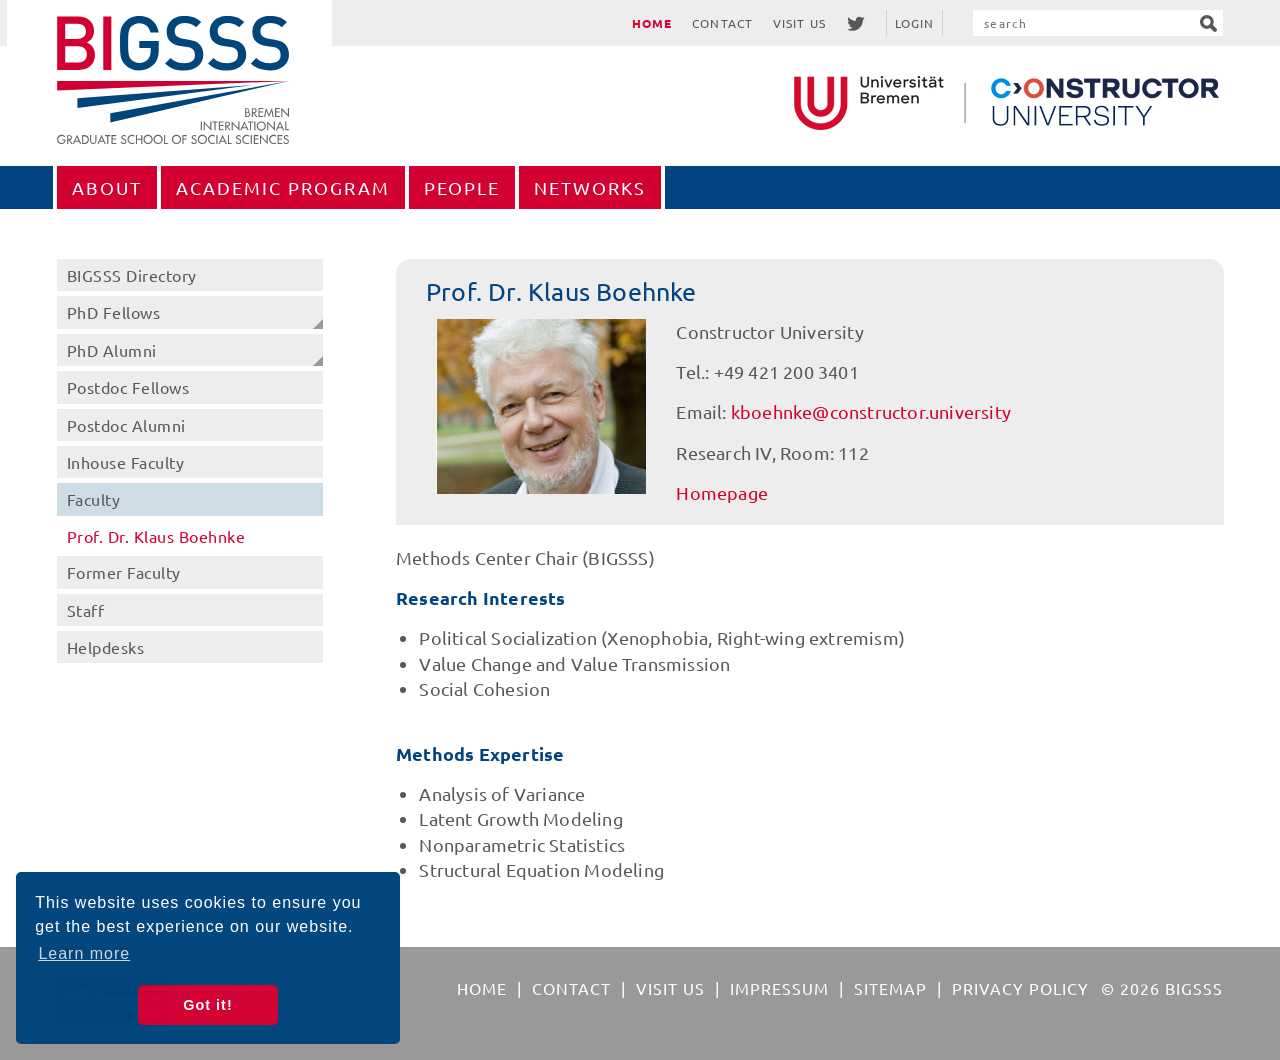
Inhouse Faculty (126, 462)
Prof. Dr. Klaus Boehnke (156, 536)
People (462, 187)
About (107, 187)
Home (652, 23)
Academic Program (283, 187)
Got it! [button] (207, 1005)
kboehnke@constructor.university (871, 411)
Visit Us (799, 23)
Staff (86, 610)
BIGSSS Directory (132, 275)
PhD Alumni (112, 350)
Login (915, 23)
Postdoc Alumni (126, 425)
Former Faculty (124, 572)
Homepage (722, 492)
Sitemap (890, 988)
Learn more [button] (84, 953)
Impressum (779, 988)
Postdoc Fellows (128, 387)
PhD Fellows (114, 312)
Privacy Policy (1020, 988)
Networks (590, 187)
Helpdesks (106, 647)
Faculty (94, 499)
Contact (722, 23)
